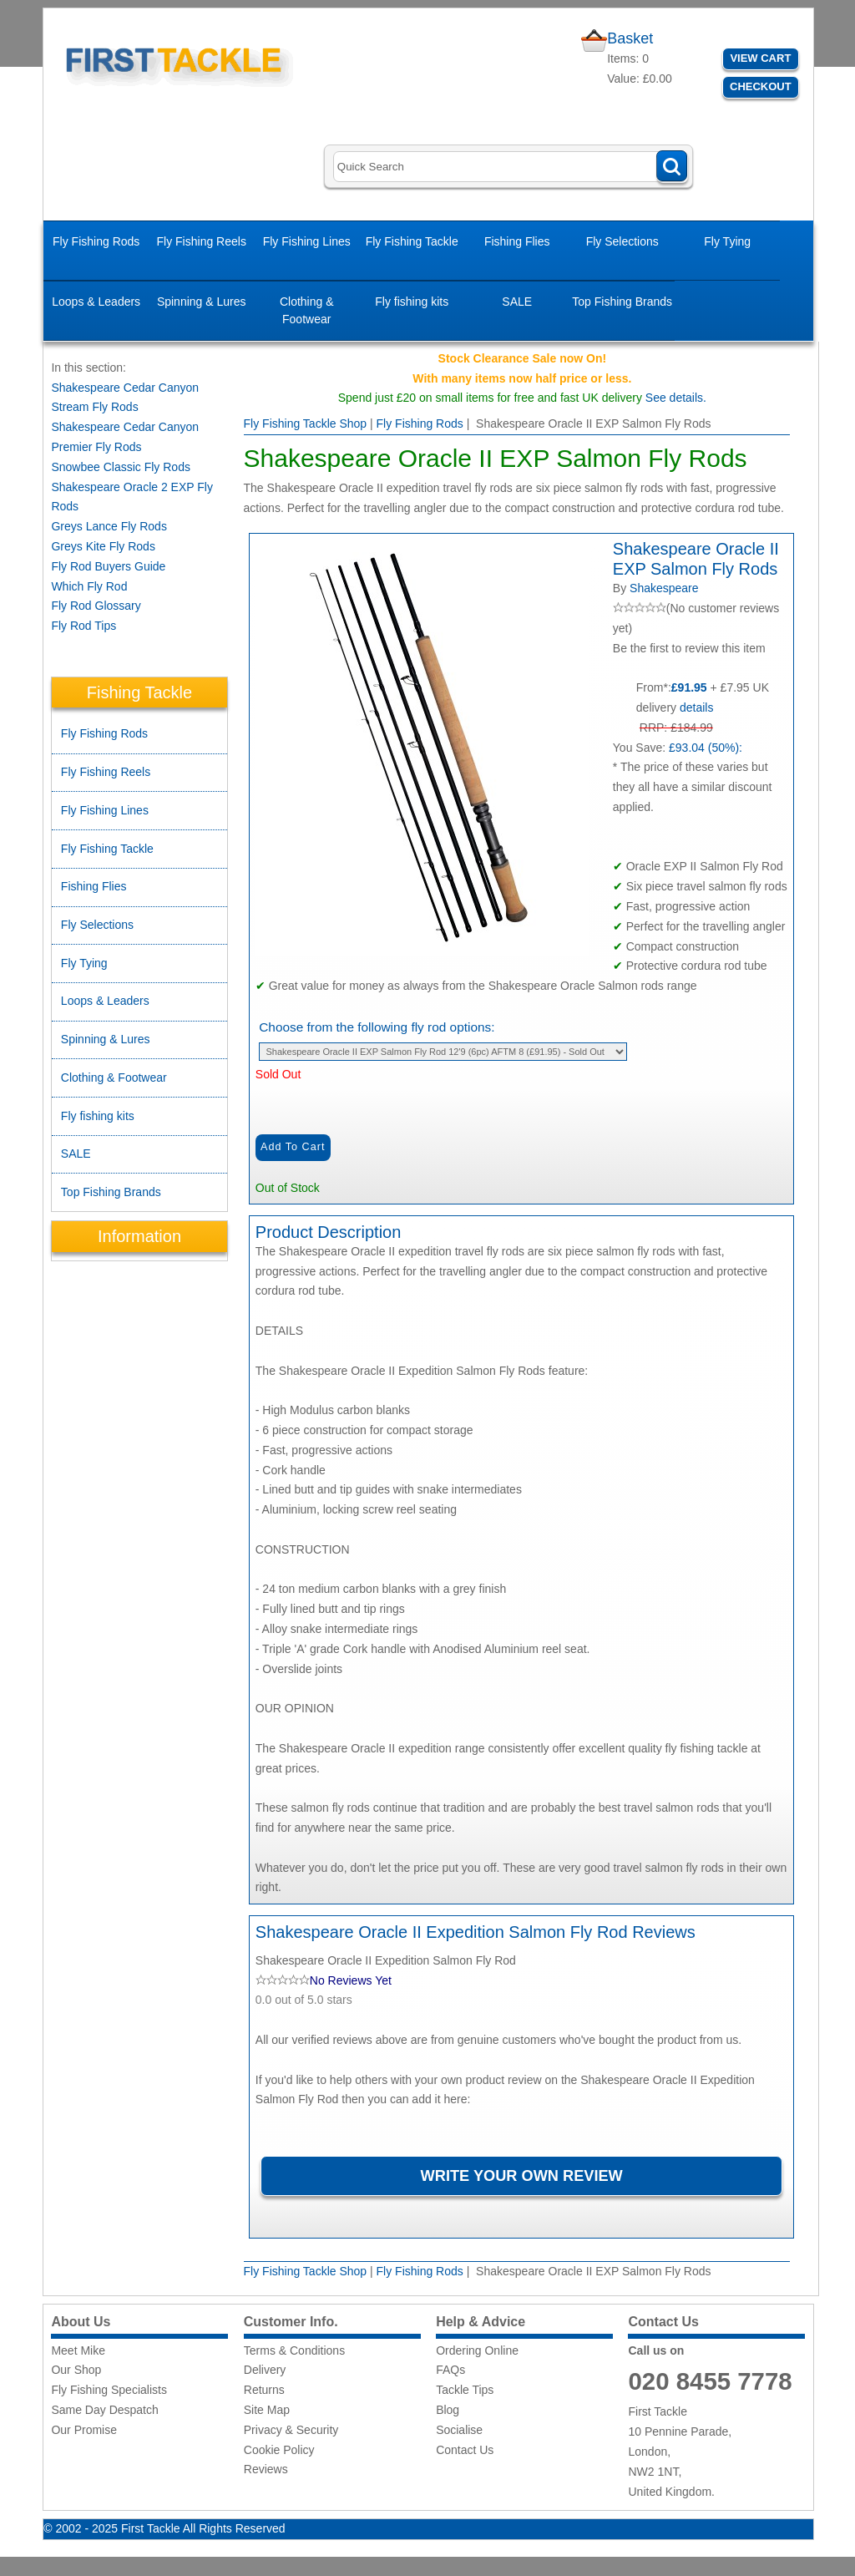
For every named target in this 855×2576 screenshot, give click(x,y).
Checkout (761, 86)
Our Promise (84, 2430)
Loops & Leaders (96, 301)
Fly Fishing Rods (96, 241)
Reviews (266, 2469)
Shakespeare (664, 588)
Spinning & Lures (201, 301)
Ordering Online (477, 2350)
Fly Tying (727, 241)
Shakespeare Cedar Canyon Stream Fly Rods (125, 397)
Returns (264, 2389)
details (696, 707)
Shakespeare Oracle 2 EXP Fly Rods (132, 497)
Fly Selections (622, 241)
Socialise (459, 2430)
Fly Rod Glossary (95, 605)
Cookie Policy (279, 2450)
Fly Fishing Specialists (109, 2389)
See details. (675, 397)
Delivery (265, 2369)
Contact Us (464, 2450)
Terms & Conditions (294, 2350)
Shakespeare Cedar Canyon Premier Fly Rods (125, 437)
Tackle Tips (464, 2389)
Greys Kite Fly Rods (102, 546)
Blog (447, 2409)
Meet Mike (78, 2350)
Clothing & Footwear (307, 310)
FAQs (450, 2369)
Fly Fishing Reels (201, 241)
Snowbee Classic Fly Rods (120, 467)
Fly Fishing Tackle (412, 241)
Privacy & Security (291, 2430)
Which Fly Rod (89, 586)
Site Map (267, 2409)
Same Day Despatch (104, 2409)
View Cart (760, 58)
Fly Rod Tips (83, 625)
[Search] (509, 166)
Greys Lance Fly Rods (109, 526)
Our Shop (76, 2369)
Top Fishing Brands (622, 301)
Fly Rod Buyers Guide (108, 566)
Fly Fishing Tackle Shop (305, 423)
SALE (517, 301)
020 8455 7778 (710, 2381)
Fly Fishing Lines (307, 241)
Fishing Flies (517, 241)
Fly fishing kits (411, 301)
